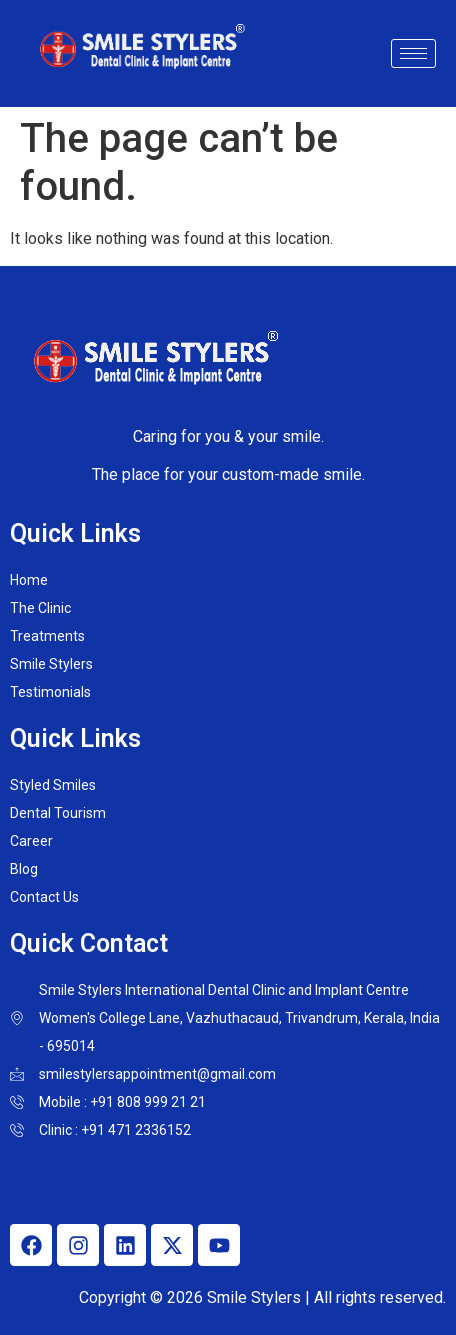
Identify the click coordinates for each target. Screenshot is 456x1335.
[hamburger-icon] (413, 53)
